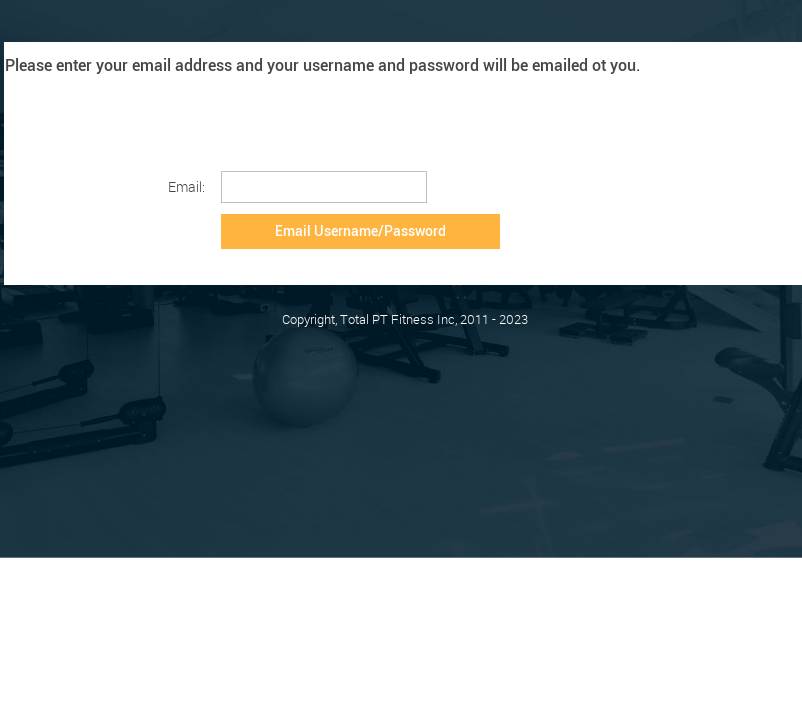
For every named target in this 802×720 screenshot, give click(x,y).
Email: (186, 186)
